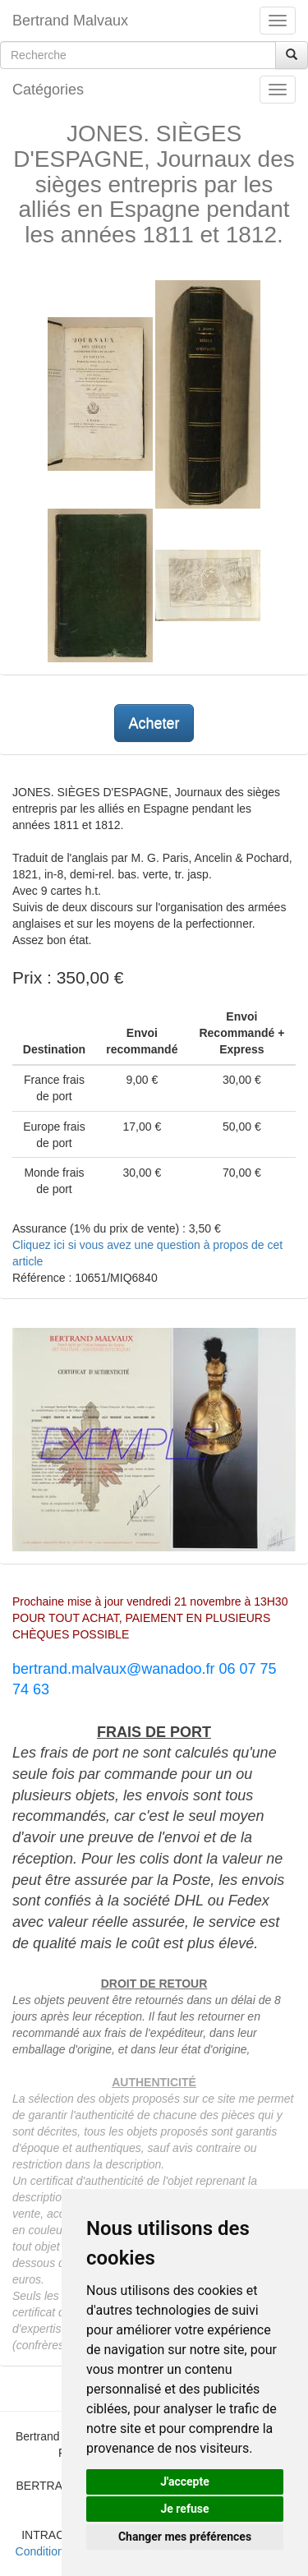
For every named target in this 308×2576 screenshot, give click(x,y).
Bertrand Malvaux (70, 20)
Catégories (48, 89)
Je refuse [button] (184, 2508)
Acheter (153, 723)
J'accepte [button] (184, 2481)
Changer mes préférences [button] (184, 2536)
